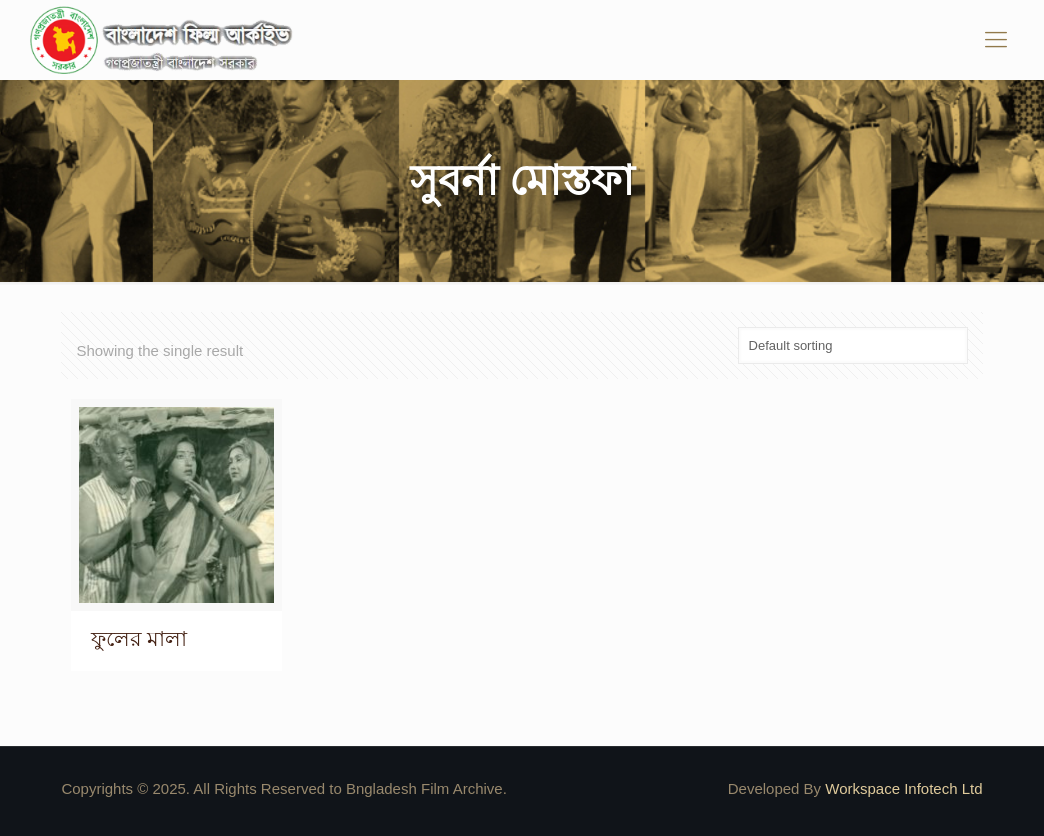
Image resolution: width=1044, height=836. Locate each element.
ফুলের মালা (139, 638)
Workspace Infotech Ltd (903, 788)
